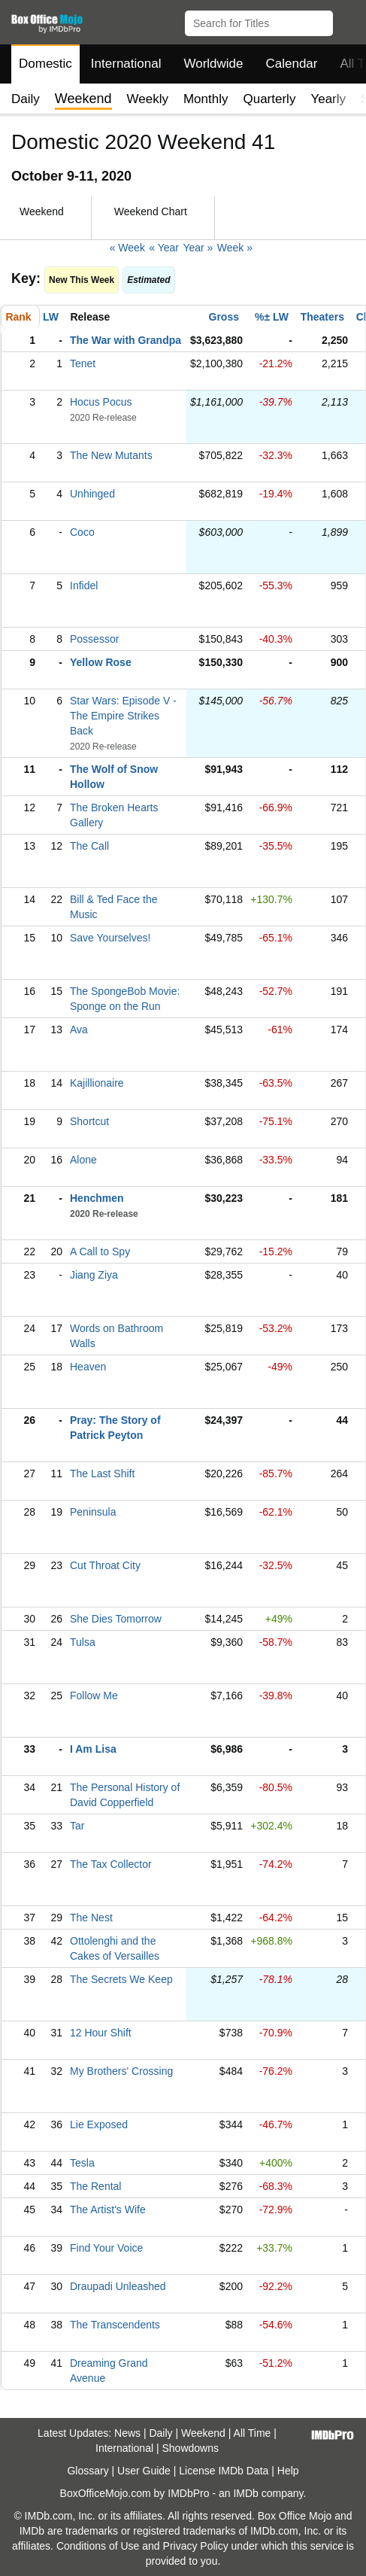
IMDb (245, 2493)
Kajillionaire (97, 1083)
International (126, 63)
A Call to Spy (100, 1251)
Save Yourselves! (110, 938)
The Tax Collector (111, 1864)
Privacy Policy (195, 2546)
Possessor (94, 639)
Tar (77, 1826)
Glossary (87, 2471)
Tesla (82, 2163)
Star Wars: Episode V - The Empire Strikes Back (123, 716)
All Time (252, 2433)
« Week (127, 248)
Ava (79, 1029)
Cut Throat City (105, 1565)
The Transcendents (115, 2325)
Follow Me (94, 1695)
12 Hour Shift (101, 2033)
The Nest (91, 1917)
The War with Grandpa (125, 340)
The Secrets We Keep (121, 1979)
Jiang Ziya (94, 1275)
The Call (89, 846)
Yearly (328, 99)
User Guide (144, 2471)
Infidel (84, 585)
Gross (224, 317)
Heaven (88, 1367)
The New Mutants (111, 455)
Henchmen (97, 1198)
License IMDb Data (223, 2471)
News (127, 2433)
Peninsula (93, 1512)
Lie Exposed (99, 2124)
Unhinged (92, 494)
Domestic (45, 63)
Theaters (322, 317)
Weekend (203, 2433)
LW (51, 317)
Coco (82, 532)
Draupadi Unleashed (118, 2286)
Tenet (82, 363)
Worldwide (213, 63)
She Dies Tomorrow (116, 1619)
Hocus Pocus (101, 402)
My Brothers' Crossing (121, 2071)
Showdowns (190, 2448)
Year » (198, 248)
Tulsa (82, 1642)
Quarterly (269, 99)
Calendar (292, 63)
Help (288, 2471)
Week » (235, 248)
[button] (347, 20)
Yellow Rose (101, 662)
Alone (83, 1160)
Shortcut (89, 1121)
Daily (25, 99)
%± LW (272, 317)
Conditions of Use (98, 2546)
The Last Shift (102, 1473)
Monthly (205, 99)
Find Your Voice (106, 2248)
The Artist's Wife (108, 2209)
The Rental (95, 2186)
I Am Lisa (93, 1749)
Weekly (147, 99)
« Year (164, 248)
